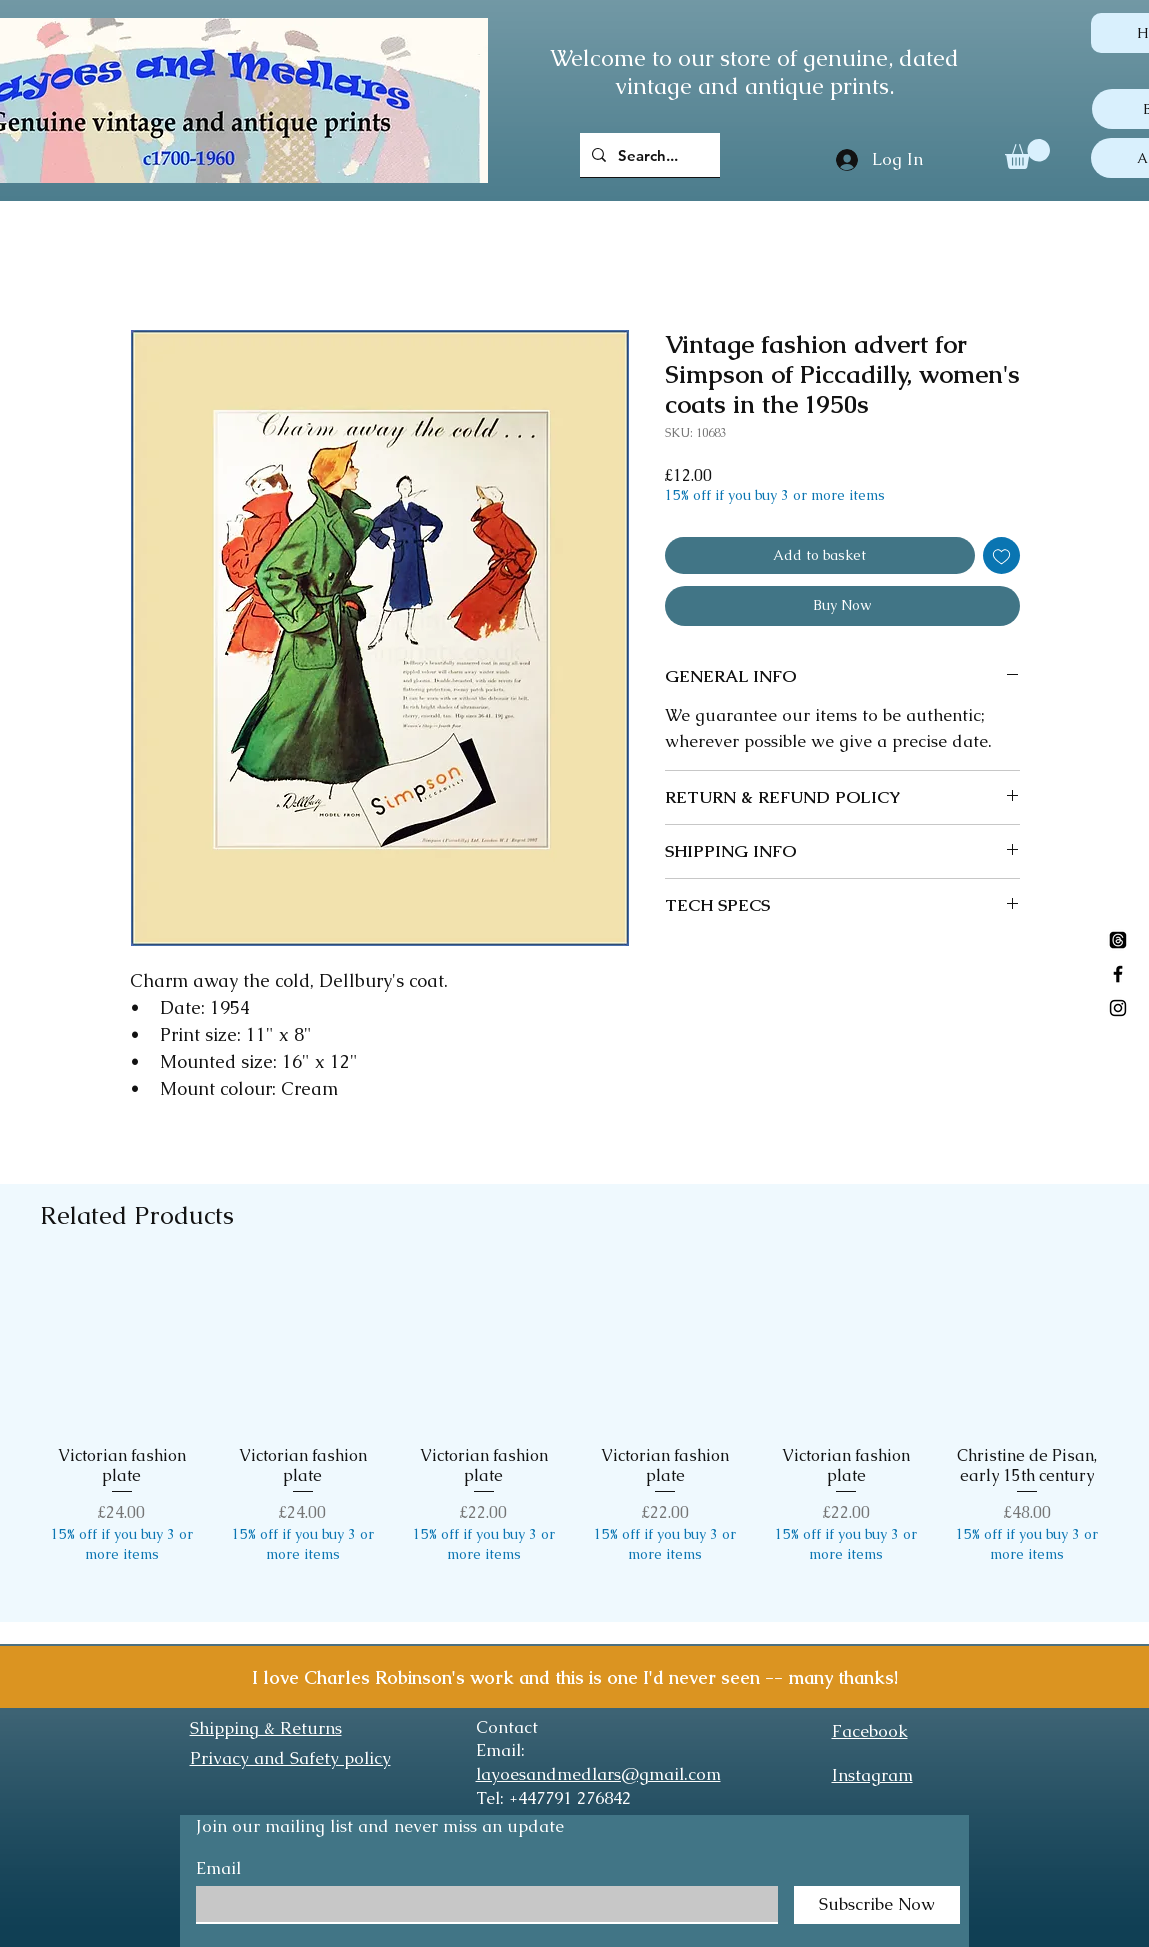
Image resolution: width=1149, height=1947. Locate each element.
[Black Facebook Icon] (1118, 974)
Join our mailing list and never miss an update (380, 1826)
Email (218, 1868)
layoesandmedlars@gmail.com (598, 1774)
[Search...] (648, 155)
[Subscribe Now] (877, 1905)
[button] (1027, 154)
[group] (574, 1436)
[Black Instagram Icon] (1118, 1008)
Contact (507, 1727)
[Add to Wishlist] (1001, 555)
